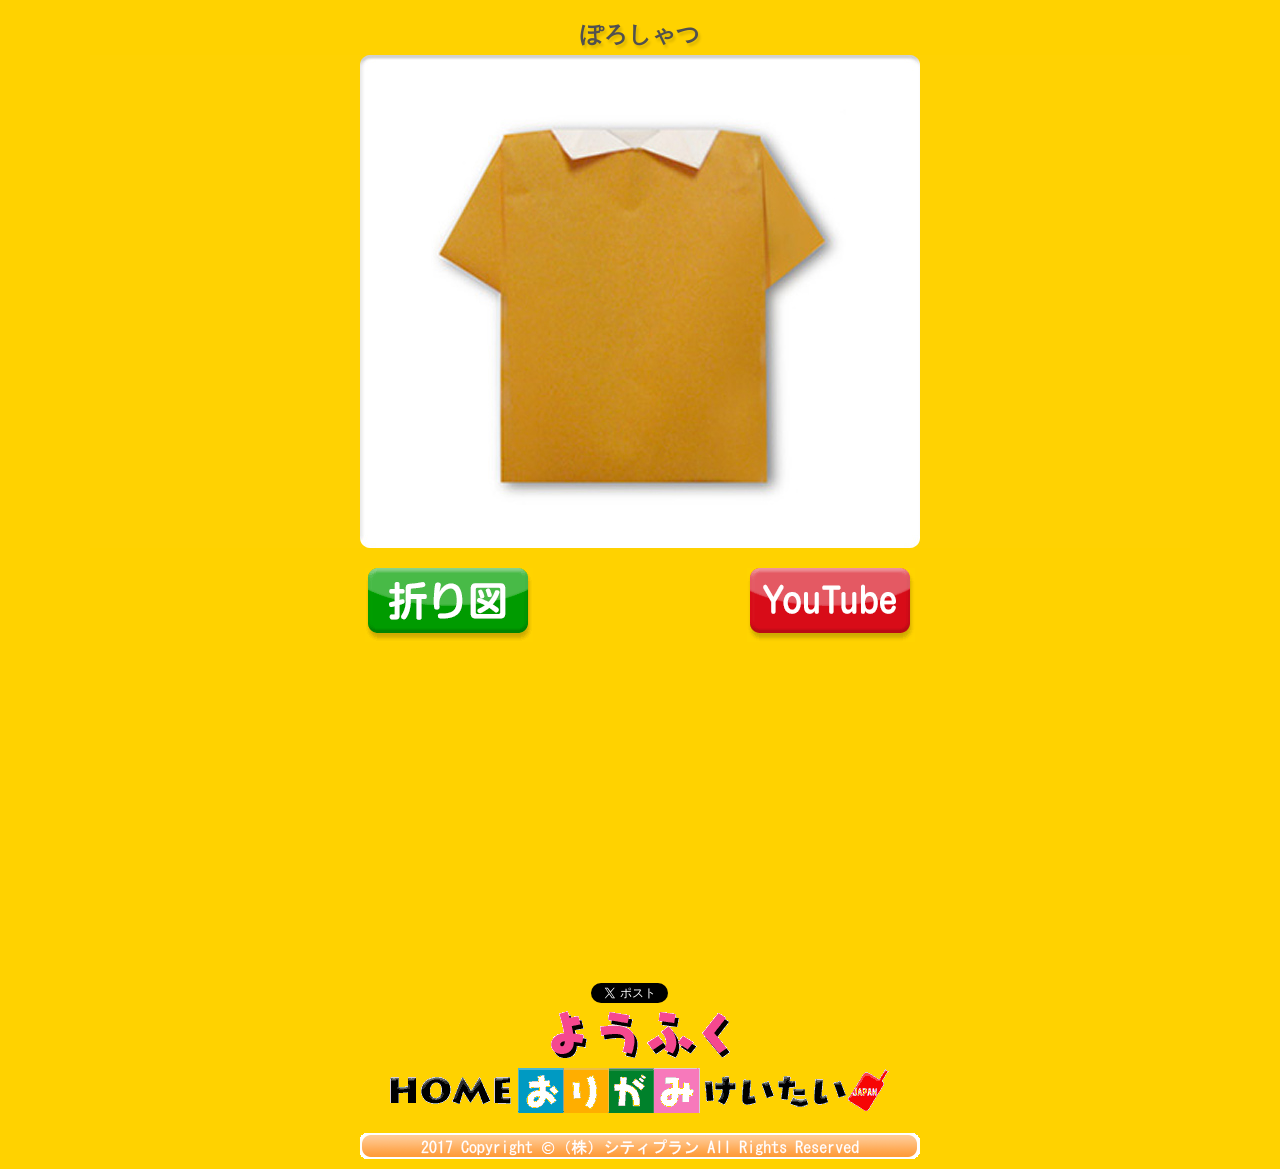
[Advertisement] (640, 792)
